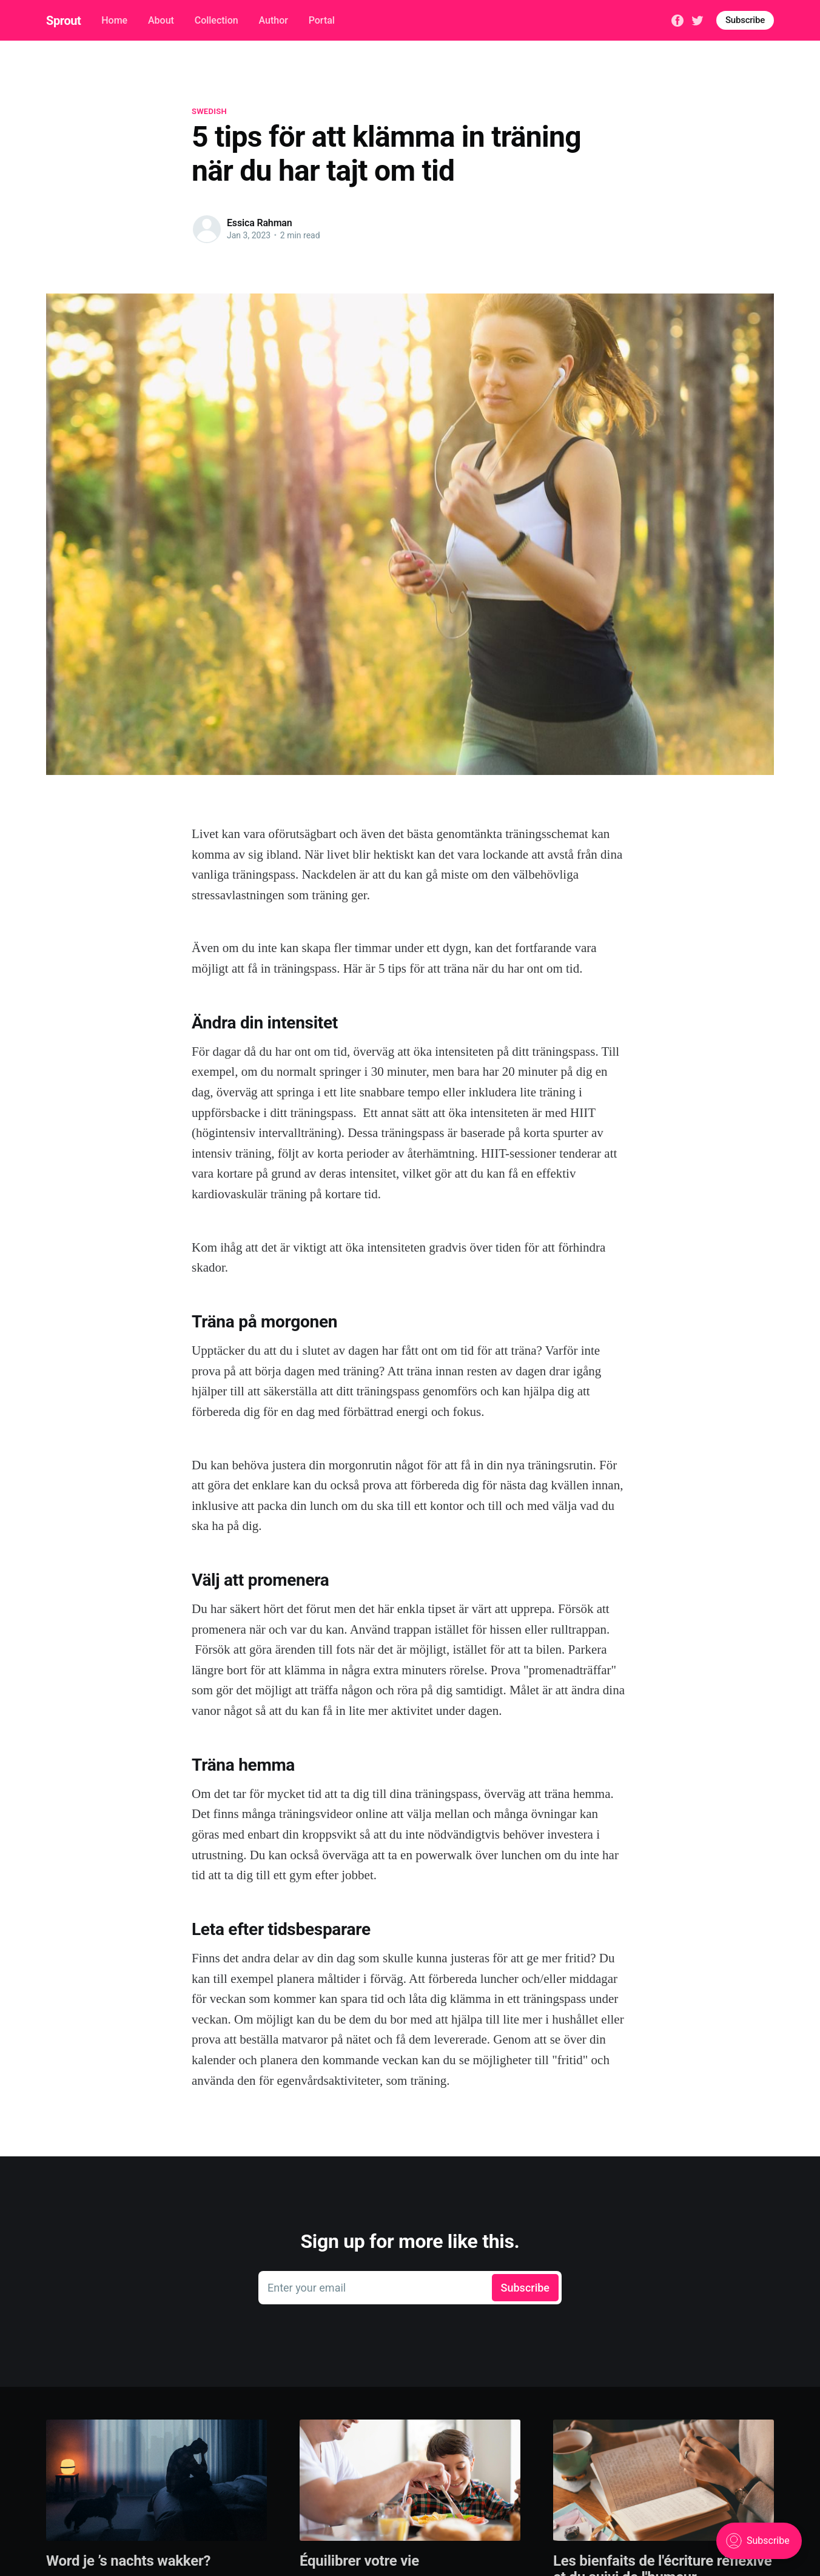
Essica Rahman (259, 223)
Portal (322, 20)
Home (114, 20)
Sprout (63, 20)
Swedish (209, 111)
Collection (216, 20)
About (161, 20)
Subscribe (745, 20)
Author (272, 20)
